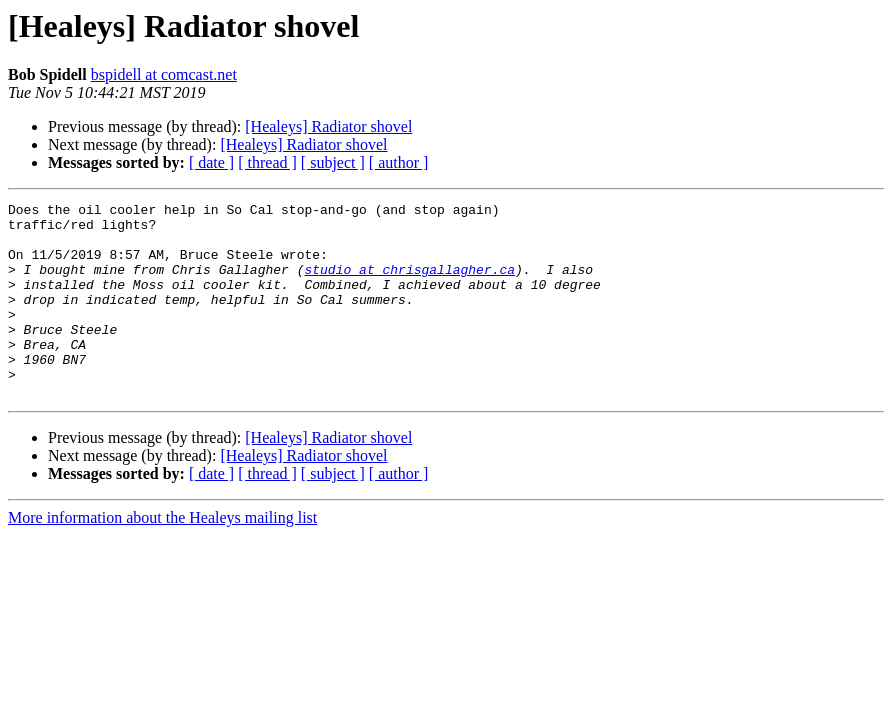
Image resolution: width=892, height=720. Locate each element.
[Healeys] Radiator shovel (328, 126)
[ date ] (211, 162)
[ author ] (399, 162)
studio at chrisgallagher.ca (409, 284)
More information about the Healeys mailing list (162, 556)
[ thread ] (267, 162)
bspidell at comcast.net (164, 74)
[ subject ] (333, 162)
